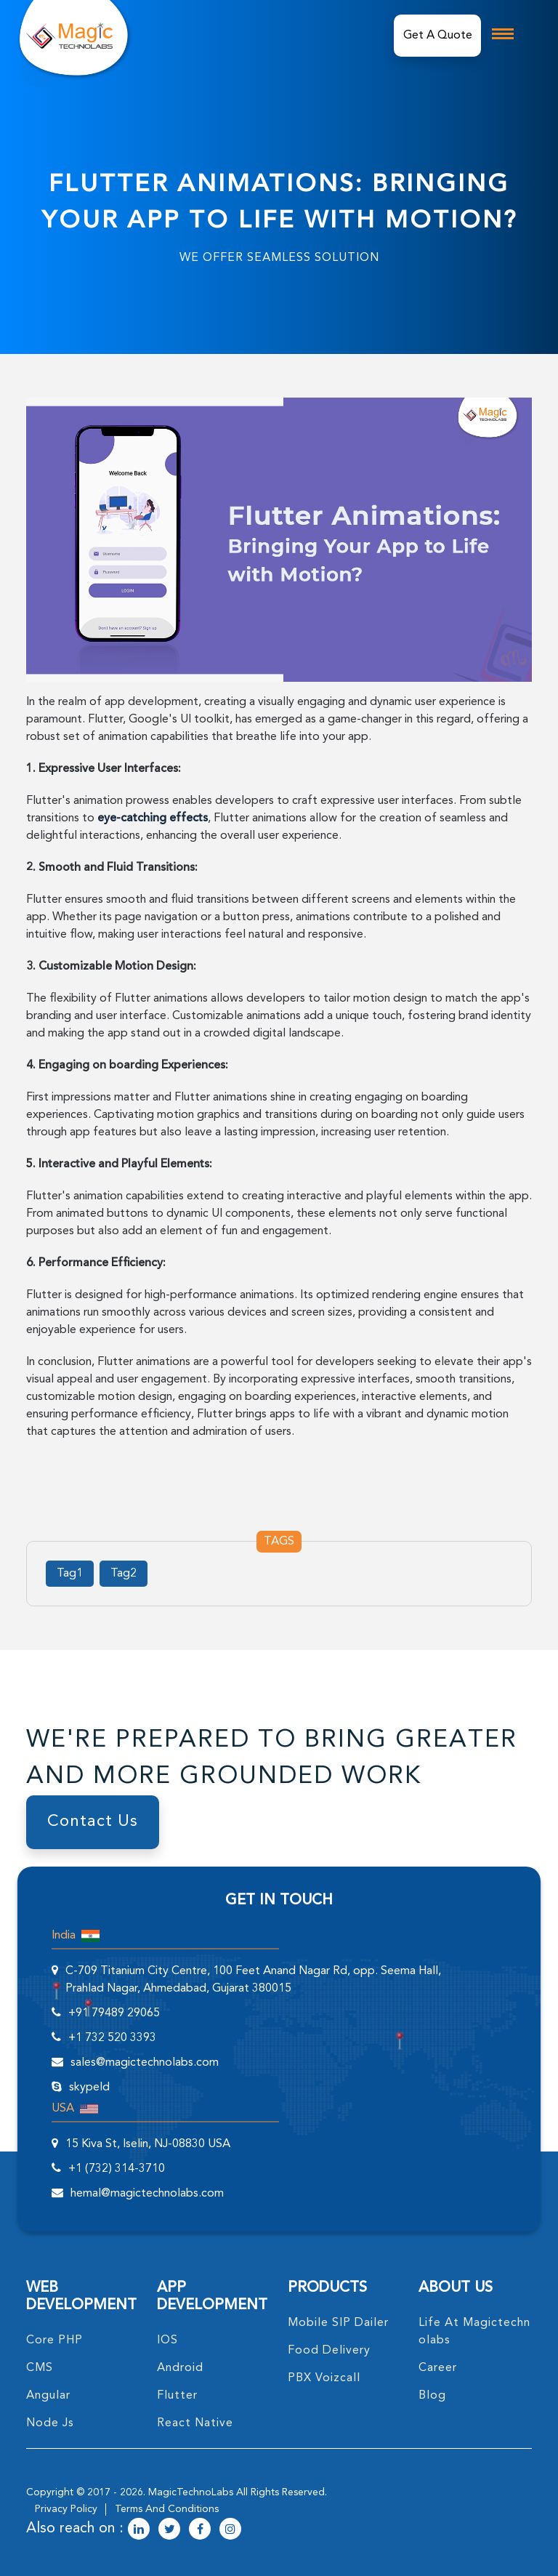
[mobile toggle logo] (503, 34)
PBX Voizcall (324, 2378)
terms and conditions (167, 2509)
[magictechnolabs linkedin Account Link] (139, 2530)
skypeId (89, 2087)
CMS (39, 2368)
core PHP (54, 2340)
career (437, 2368)
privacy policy (66, 2509)
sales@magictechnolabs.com (144, 2063)
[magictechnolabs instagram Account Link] (230, 2530)
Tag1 (70, 1573)
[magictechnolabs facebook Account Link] (200, 2530)
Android (180, 2368)
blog (432, 2396)
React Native (195, 2423)
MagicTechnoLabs (190, 2492)
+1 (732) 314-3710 (116, 2169)
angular (48, 2396)
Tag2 (123, 1573)
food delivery (329, 2350)
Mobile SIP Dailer (338, 2323)
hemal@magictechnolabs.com (147, 2193)
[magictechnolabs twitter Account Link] (169, 2530)
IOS (167, 2340)
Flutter (177, 2396)
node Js (50, 2423)
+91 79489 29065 (114, 2013)
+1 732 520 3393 (112, 2038)
